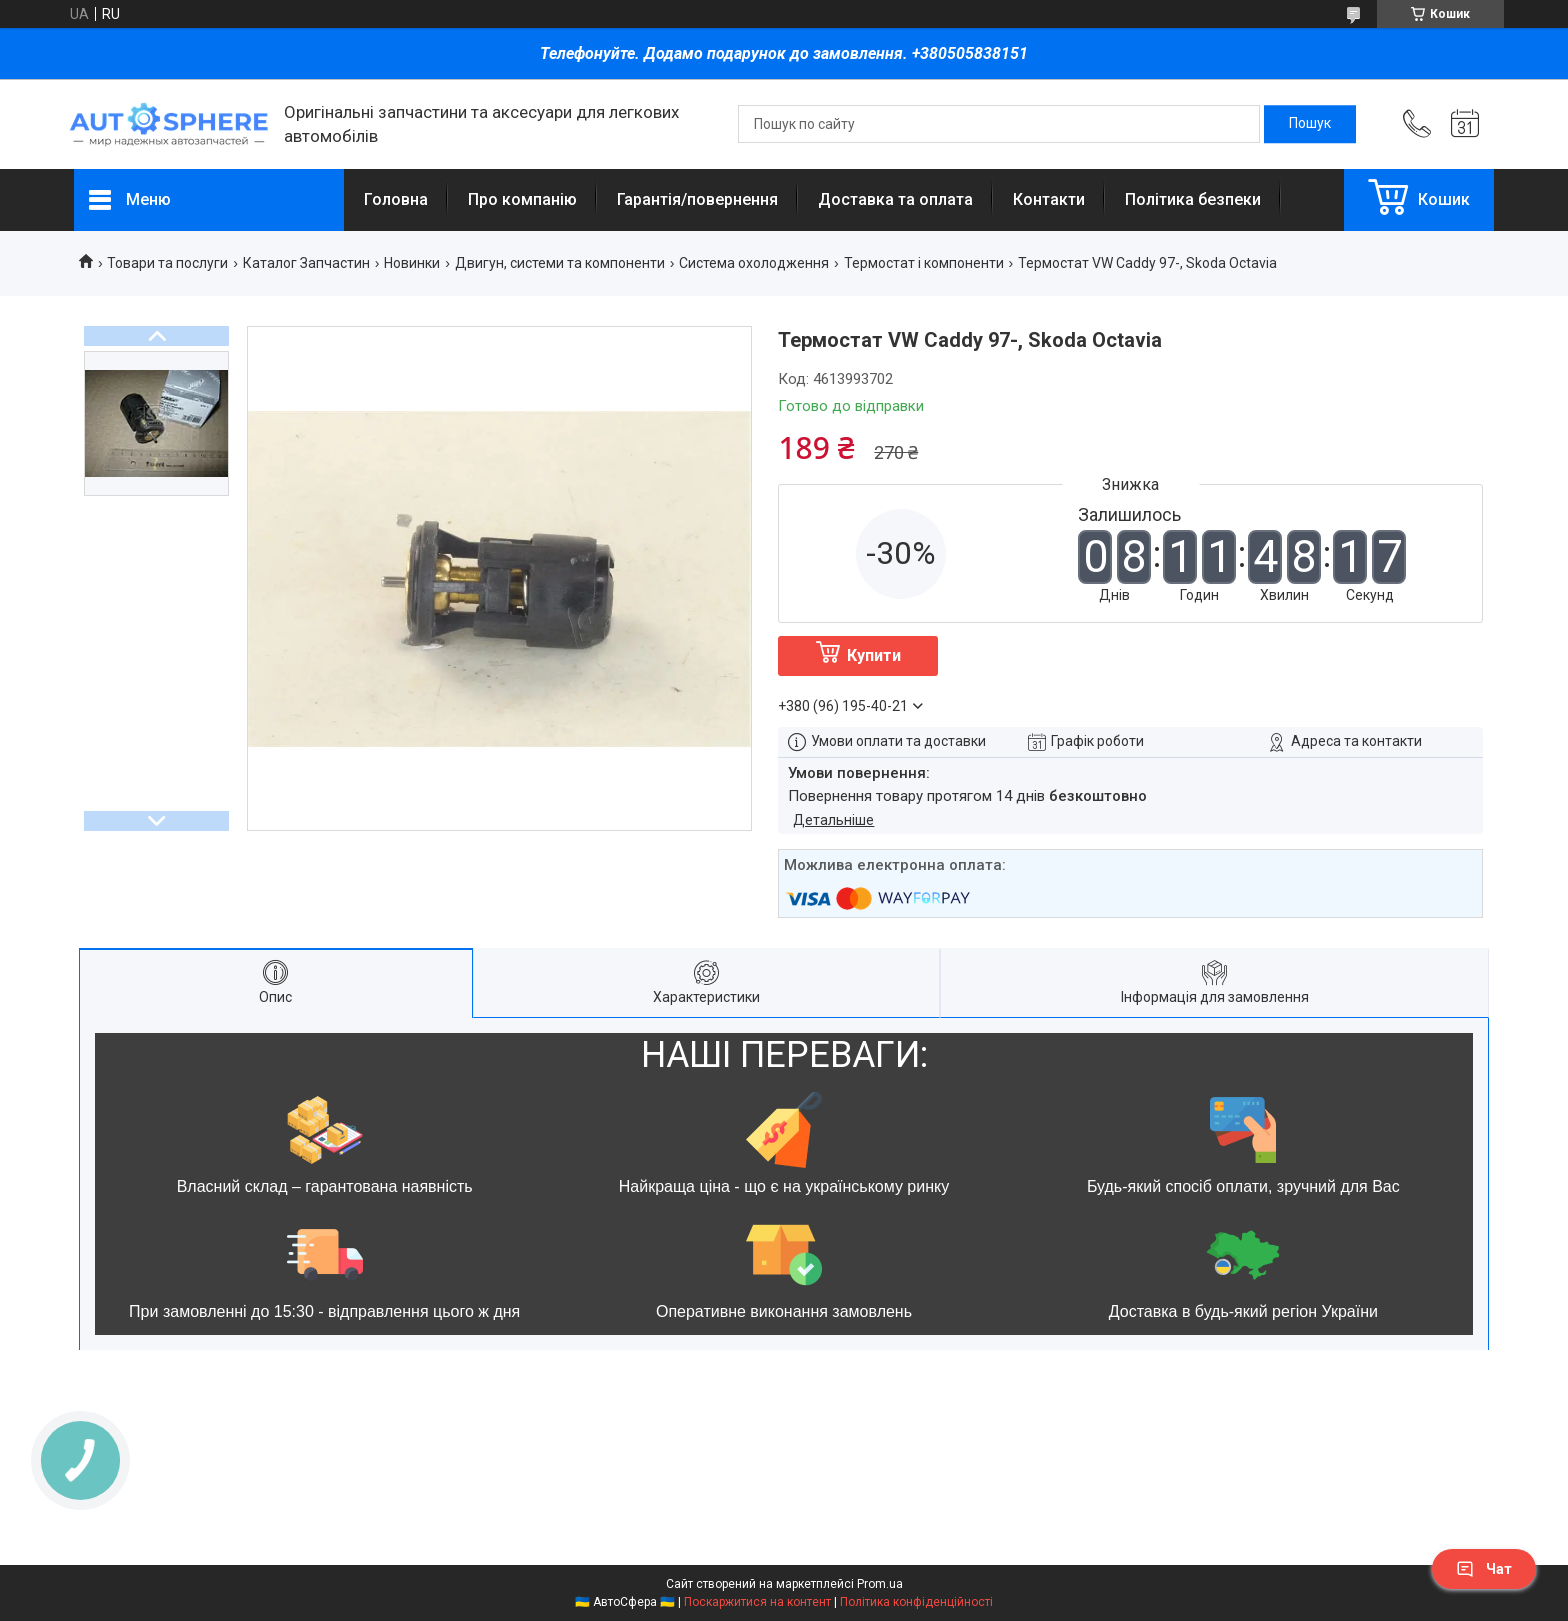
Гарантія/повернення (697, 199)
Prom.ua (880, 1584)
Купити (874, 655)
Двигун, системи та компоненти (560, 263)
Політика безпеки (1193, 199)
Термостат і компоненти (924, 263)
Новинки (412, 263)
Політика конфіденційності (916, 1602)
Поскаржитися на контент (757, 1602)
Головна (396, 199)
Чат (1484, 1569)
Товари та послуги (167, 263)
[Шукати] (1310, 124)
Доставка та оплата (895, 199)
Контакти (1049, 199)
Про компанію (522, 199)
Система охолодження (754, 263)
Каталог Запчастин (306, 263)
